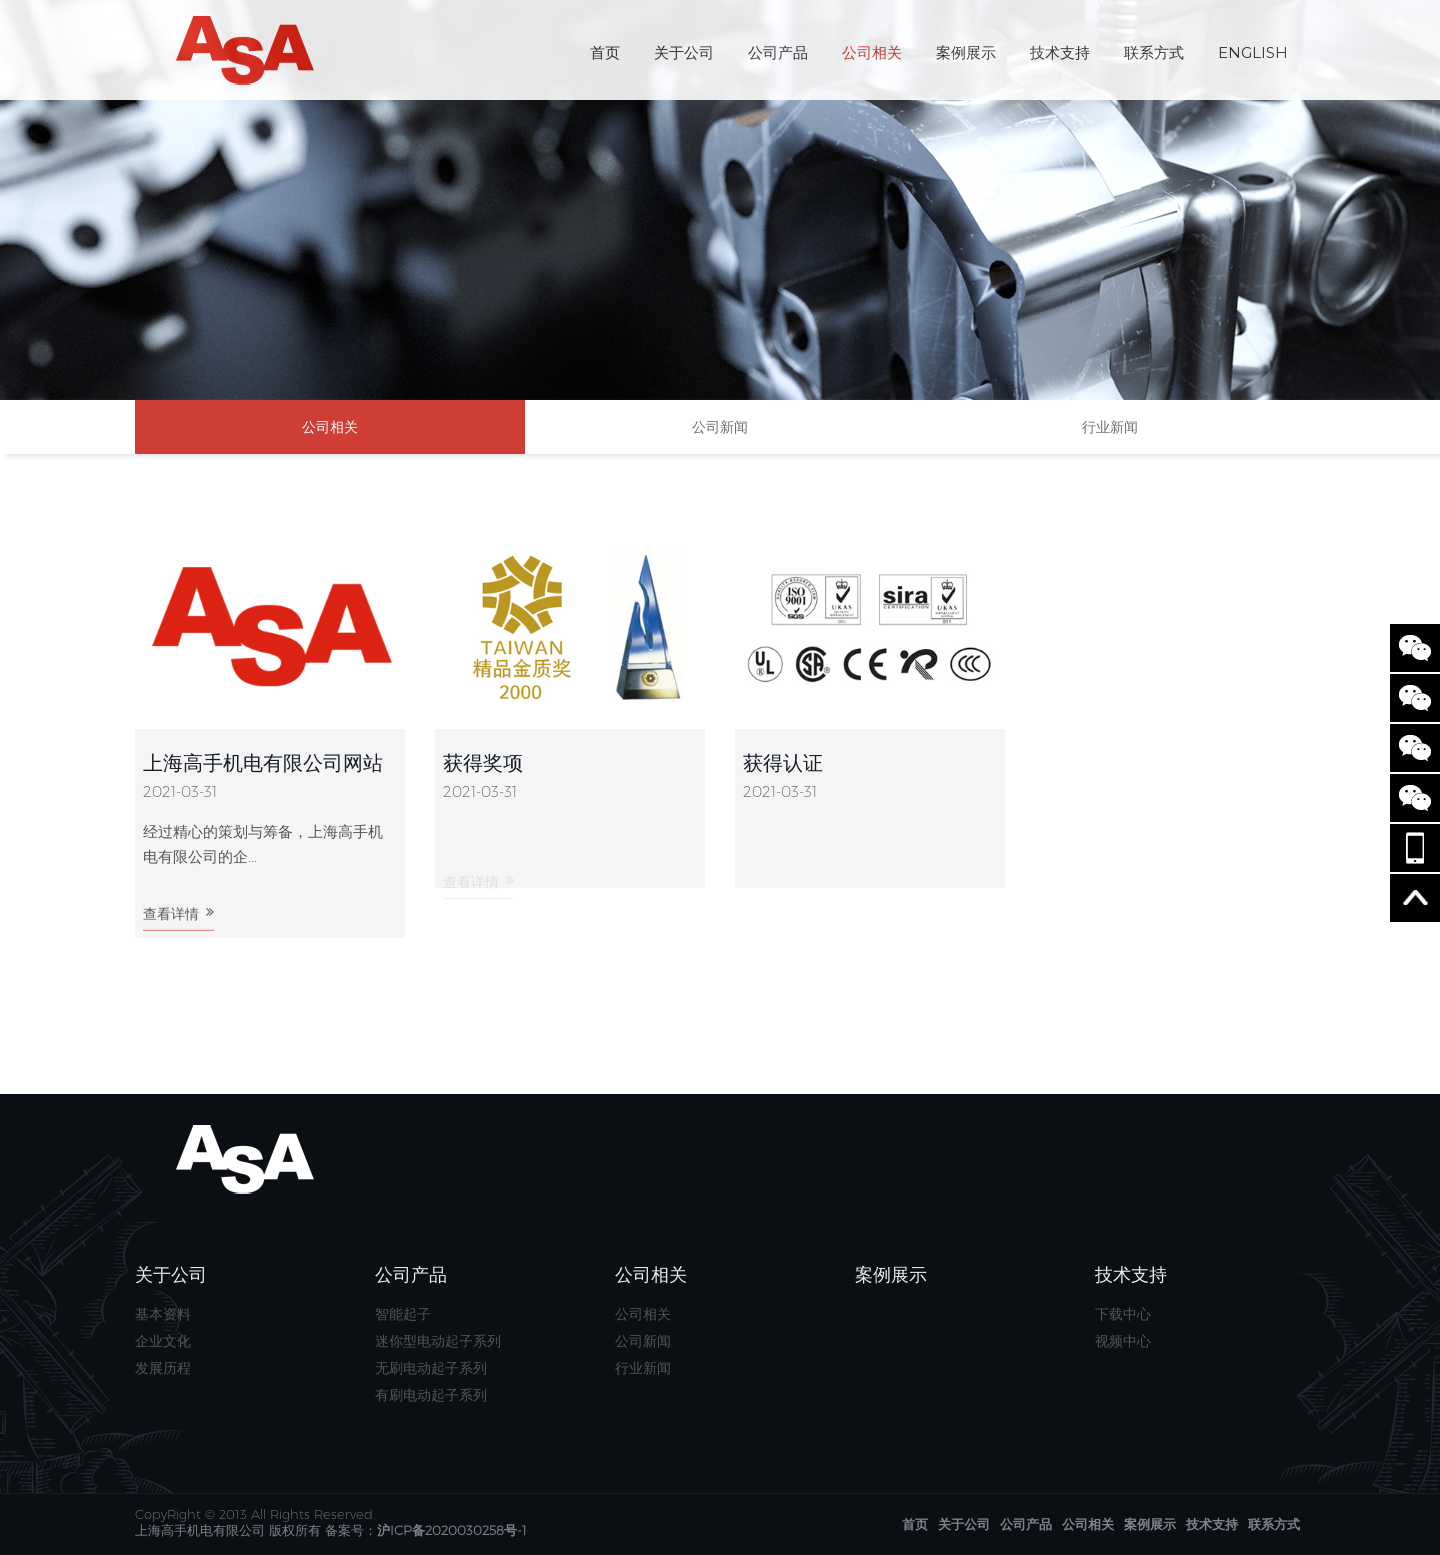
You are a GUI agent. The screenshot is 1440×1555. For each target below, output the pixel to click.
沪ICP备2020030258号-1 (452, 1530)
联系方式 (1154, 52)
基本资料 (163, 1314)
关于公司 (684, 52)
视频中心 (1123, 1341)
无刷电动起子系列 (431, 1368)
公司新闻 (720, 427)
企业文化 (163, 1341)
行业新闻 (1110, 427)
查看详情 (178, 920)
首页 (605, 52)
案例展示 (966, 52)
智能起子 (403, 1314)
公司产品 (778, 52)
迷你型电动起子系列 (438, 1341)
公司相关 (872, 52)
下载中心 (1123, 1314)
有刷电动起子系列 (431, 1395)
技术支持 (1060, 52)
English (1253, 52)
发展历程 (163, 1368)
